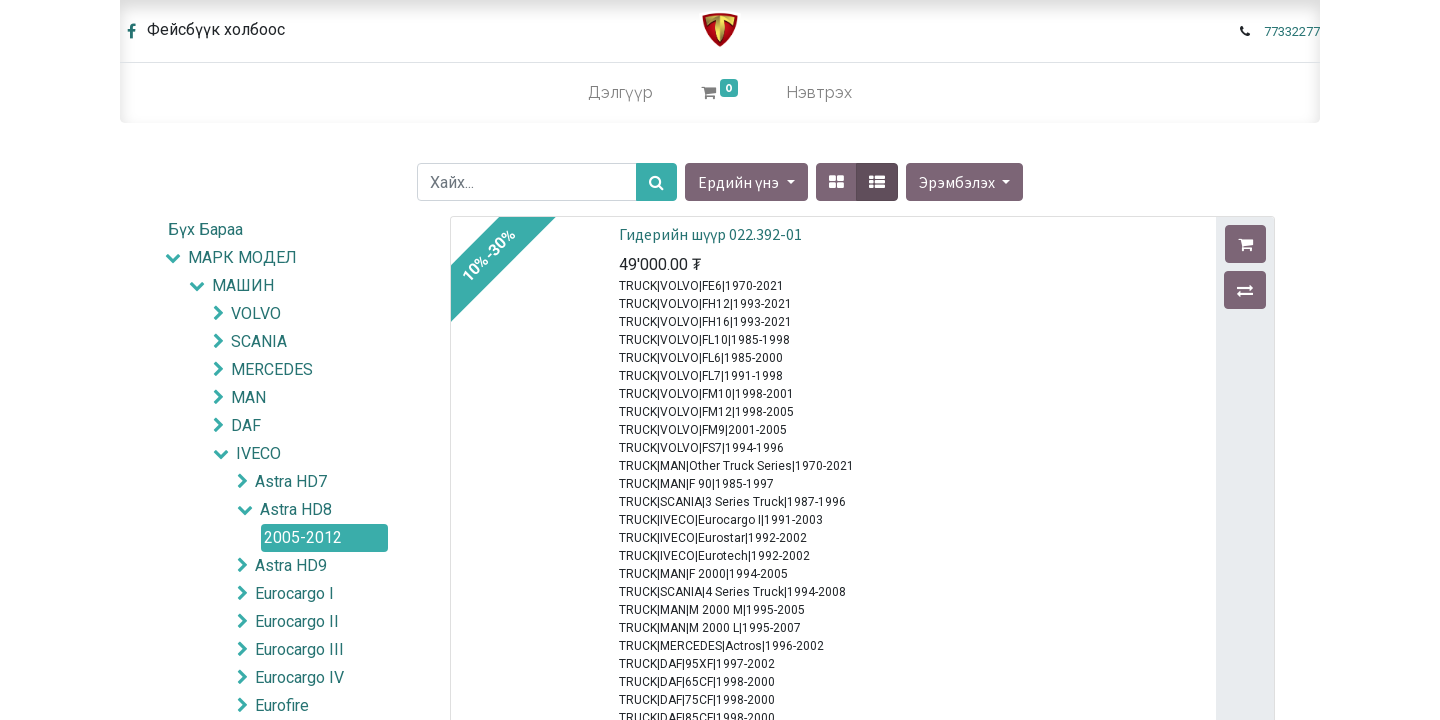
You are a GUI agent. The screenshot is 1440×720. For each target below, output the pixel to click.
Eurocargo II (297, 621)
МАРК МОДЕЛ (242, 257)
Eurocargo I (294, 593)
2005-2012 (303, 537)
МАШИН (243, 285)
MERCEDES (272, 369)
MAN (248, 397)
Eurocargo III (299, 649)
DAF (246, 425)
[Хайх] (656, 182)
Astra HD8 (296, 509)
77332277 (1292, 31)
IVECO (258, 453)
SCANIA (259, 341)
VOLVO (256, 313)
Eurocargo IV (299, 677)
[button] (964, 182)
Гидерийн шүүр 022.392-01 (710, 234)
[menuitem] (620, 93)
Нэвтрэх (819, 92)
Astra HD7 (291, 481)
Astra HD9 (291, 565)
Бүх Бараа (205, 229)
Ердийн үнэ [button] (740, 182)
